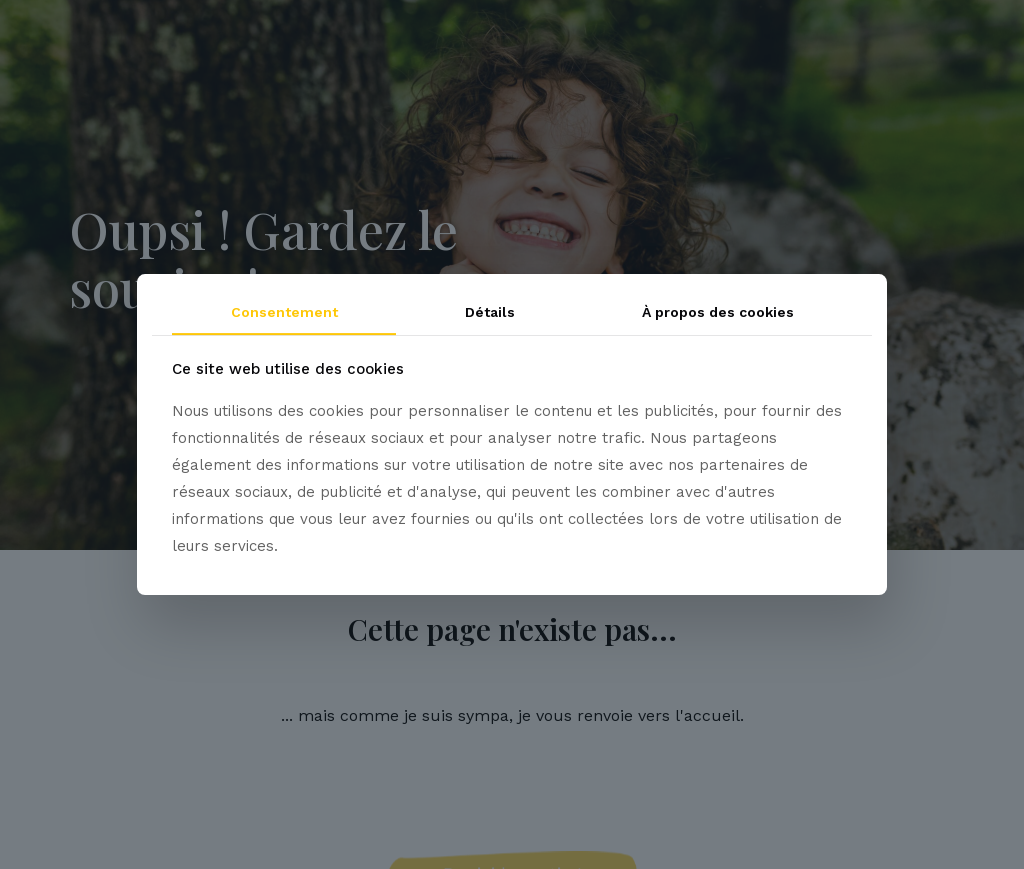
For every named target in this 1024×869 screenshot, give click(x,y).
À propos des (718, 312)
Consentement (284, 312)
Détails (490, 312)
